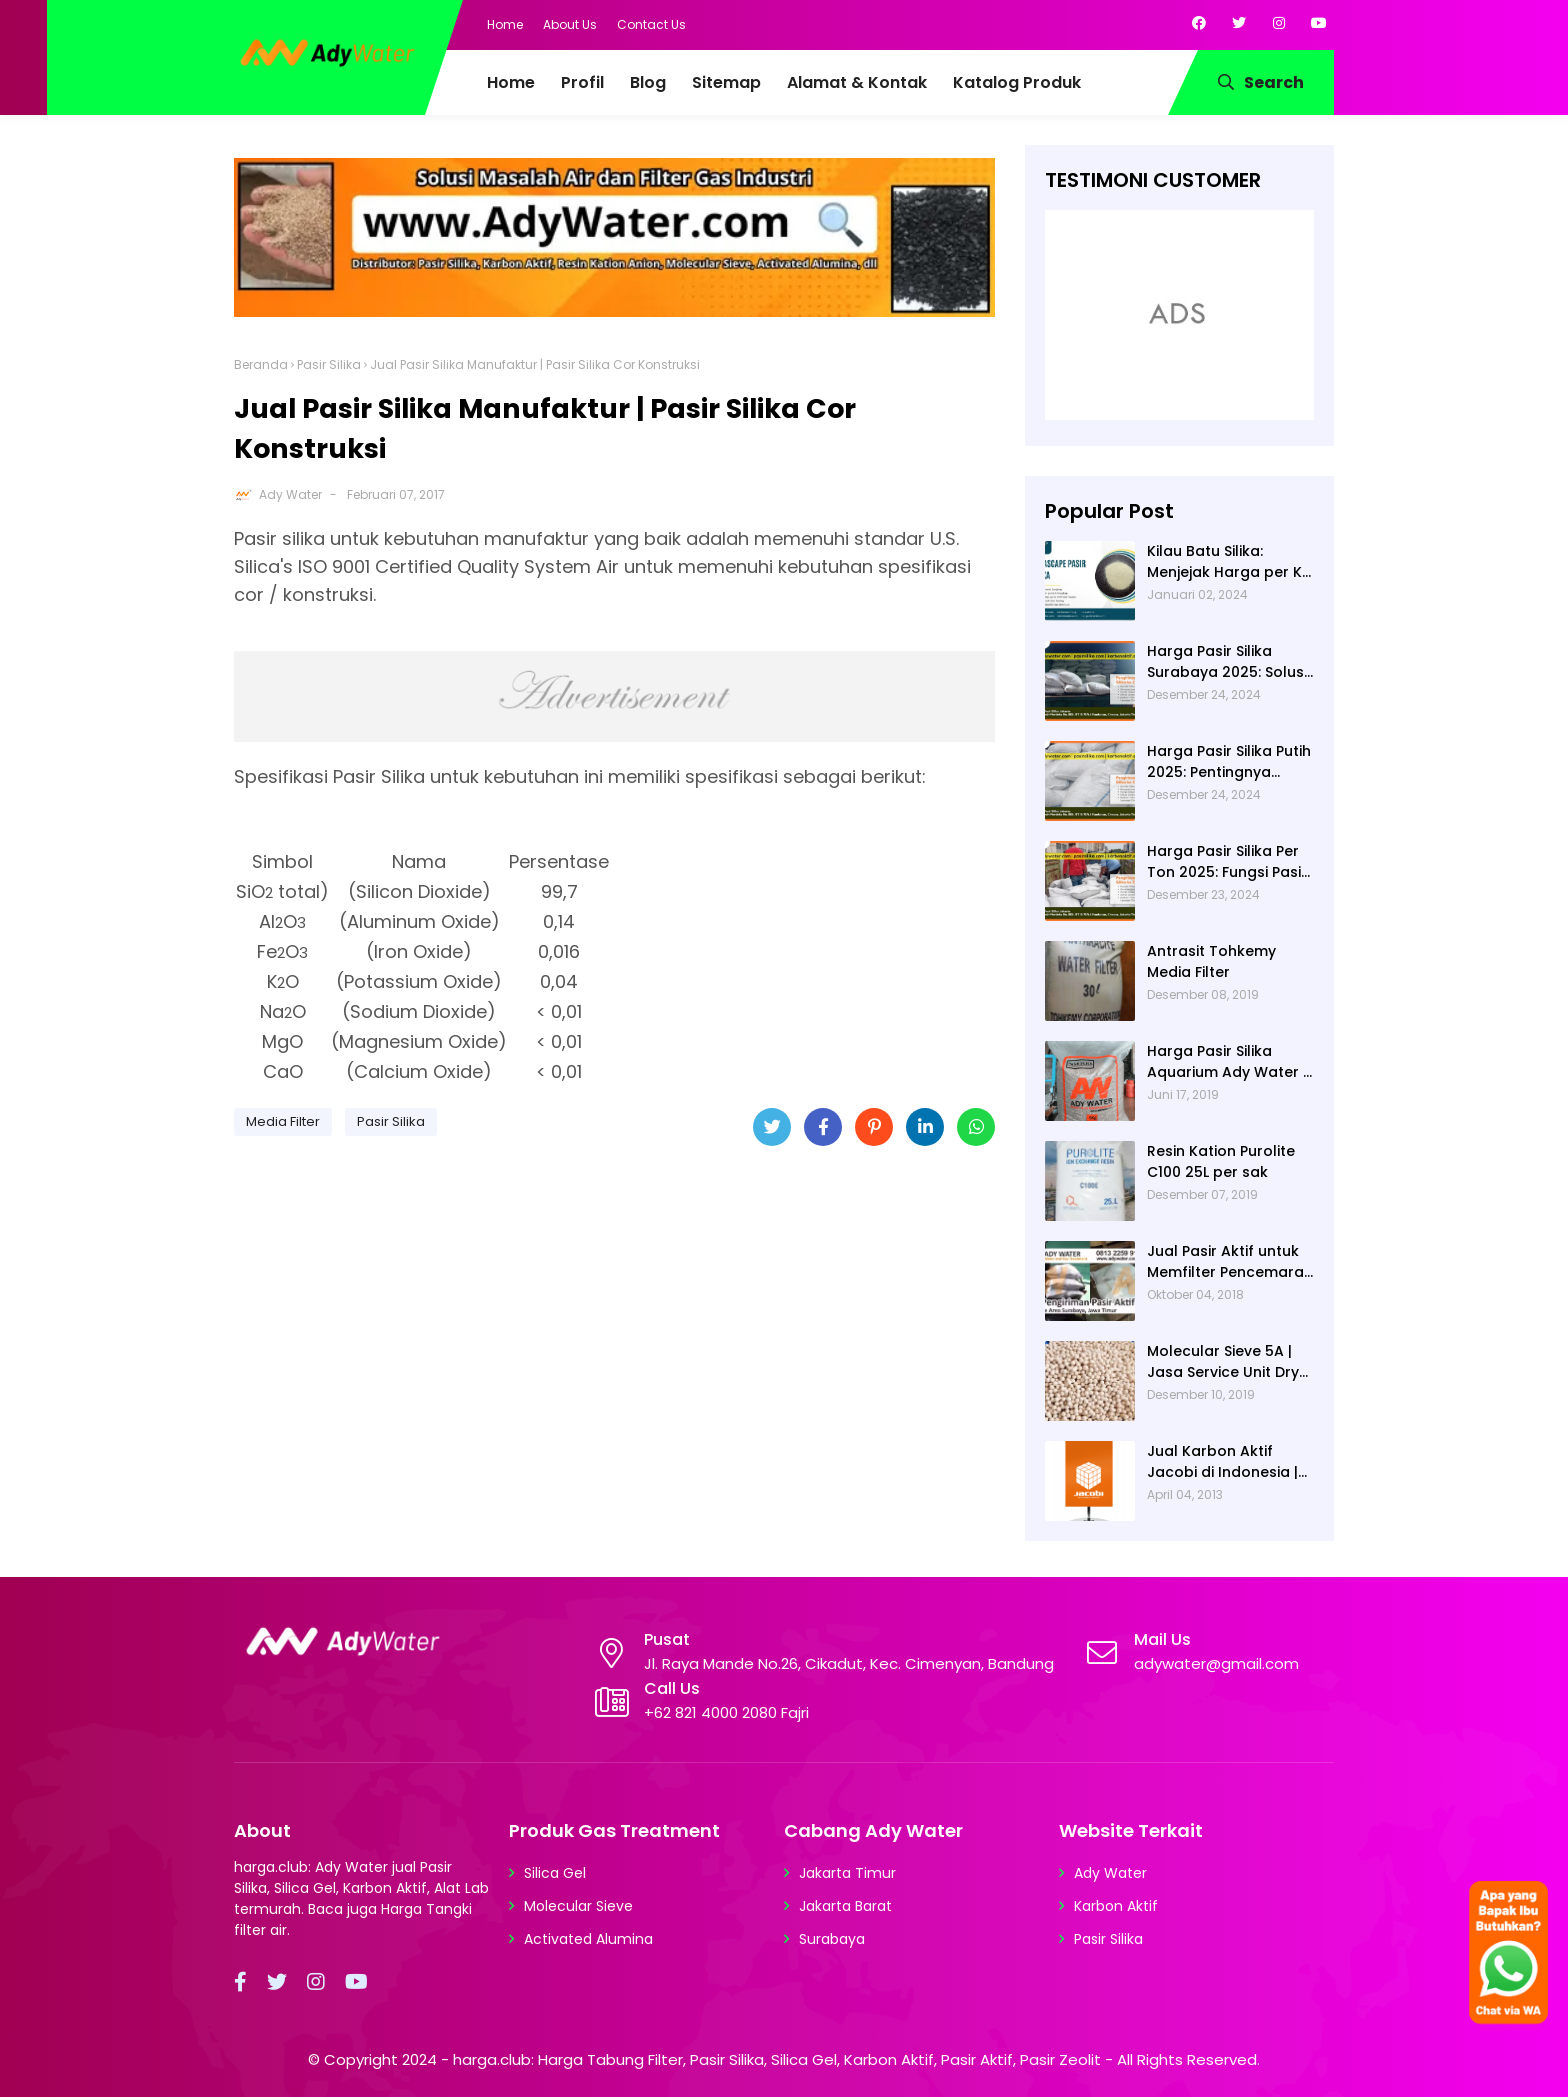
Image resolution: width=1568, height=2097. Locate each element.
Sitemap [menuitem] (726, 82)
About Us (570, 24)
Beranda (261, 364)
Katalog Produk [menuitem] (1017, 82)
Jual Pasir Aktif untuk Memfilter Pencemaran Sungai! (1230, 1262)
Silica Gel (555, 1873)
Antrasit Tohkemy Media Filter (1211, 961)
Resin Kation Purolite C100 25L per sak (1221, 1161)
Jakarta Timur (847, 1873)
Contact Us (651, 24)
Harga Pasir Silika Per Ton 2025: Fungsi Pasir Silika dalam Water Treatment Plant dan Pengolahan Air (1227, 862)
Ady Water (290, 494)
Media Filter (283, 1121)
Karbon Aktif (1116, 1906)
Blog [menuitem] (648, 82)
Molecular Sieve (578, 1906)
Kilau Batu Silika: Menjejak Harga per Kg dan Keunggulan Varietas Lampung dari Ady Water (1230, 562)
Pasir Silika (329, 364)
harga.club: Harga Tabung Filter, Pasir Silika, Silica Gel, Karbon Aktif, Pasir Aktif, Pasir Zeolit (777, 2059)
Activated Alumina (588, 1939)
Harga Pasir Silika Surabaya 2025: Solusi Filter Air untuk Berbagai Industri (1227, 662)
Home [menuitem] (511, 82)
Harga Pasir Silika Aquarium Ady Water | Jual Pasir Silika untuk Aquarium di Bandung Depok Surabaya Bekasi (1227, 1062)
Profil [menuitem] (582, 82)
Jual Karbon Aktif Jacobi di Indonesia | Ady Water (1222, 1462)
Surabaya (832, 1939)
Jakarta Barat (845, 1906)
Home (505, 24)
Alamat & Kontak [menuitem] (857, 82)
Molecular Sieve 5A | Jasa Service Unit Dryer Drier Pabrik (1230, 1362)
